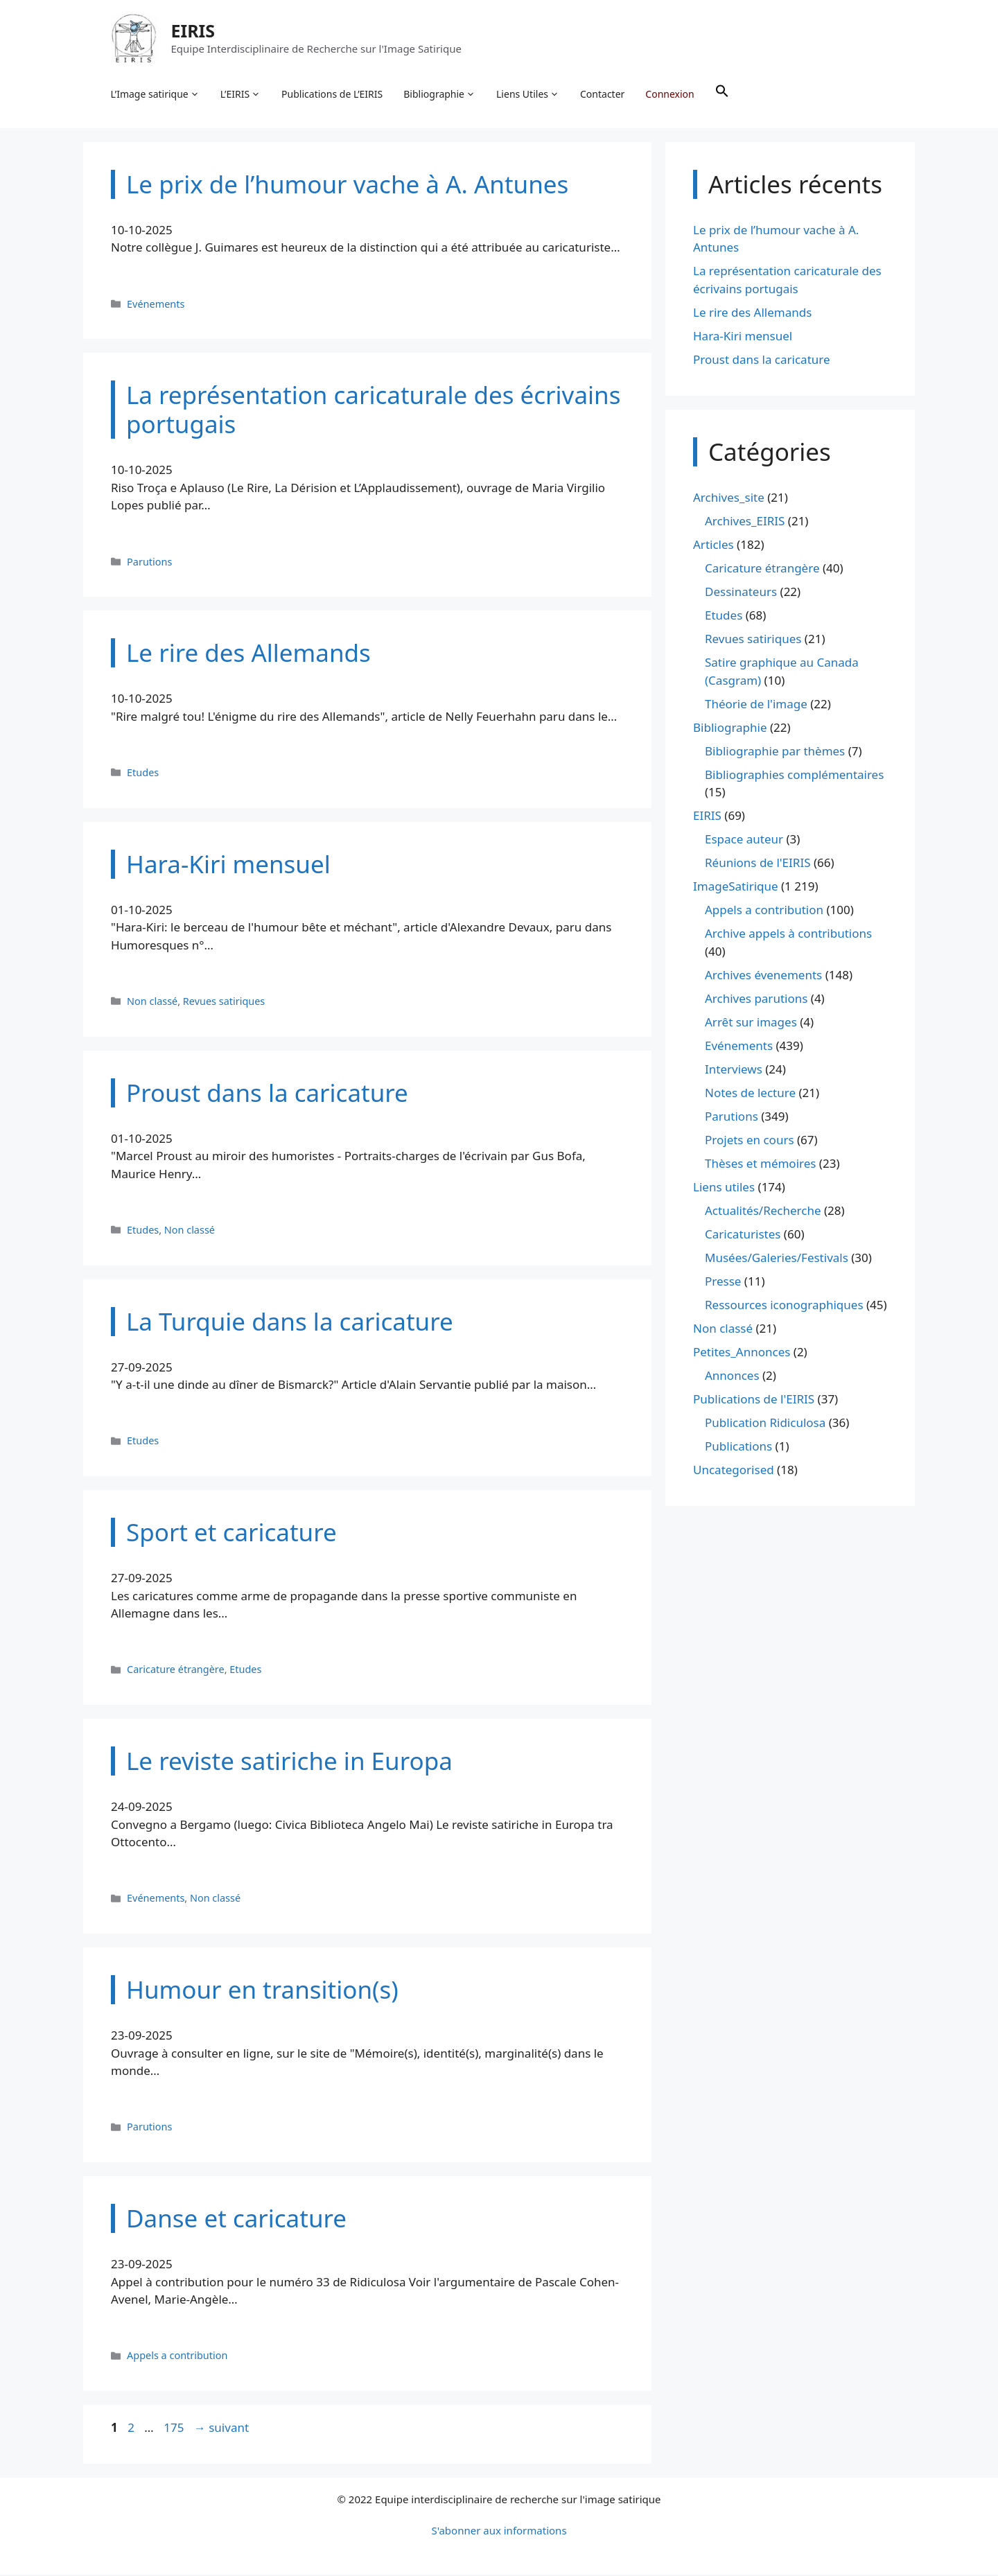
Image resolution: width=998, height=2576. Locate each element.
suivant (221, 2428)
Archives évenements (763, 975)
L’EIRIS (240, 94)
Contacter (603, 93)
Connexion (670, 93)
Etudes (143, 773)
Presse (723, 1282)
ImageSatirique (735, 887)
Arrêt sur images (751, 1023)
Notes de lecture (750, 1093)
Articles (713, 546)
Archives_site (728, 499)
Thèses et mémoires (760, 1164)
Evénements (155, 304)
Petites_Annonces (741, 1352)
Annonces (732, 1376)
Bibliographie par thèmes (775, 752)
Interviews (733, 1070)
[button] (722, 94)
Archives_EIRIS (745, 522)
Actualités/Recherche (763, 1211)
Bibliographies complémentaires (794, 775)
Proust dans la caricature (761, 360)
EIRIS (193, 30)
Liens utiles (724, 1187)
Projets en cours (749, 1140)
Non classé (152, 1001)
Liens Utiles (528, 94)
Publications (738, 1447)
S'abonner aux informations (498, 2532)
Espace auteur (744, 840)
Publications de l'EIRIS (753, 1400)
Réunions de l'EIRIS (757, 864)
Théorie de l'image (756, 704)
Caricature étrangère (176, 1670)
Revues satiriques (224, 1001)
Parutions (149, 562)
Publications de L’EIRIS (332, 93)
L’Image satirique (155, 94)
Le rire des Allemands (752, 313)
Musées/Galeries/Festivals (776, 1258)
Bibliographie (440, 94)
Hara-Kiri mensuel (742, 336)
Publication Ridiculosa (765, 1423)
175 (175, 2428)
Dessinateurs (741, 593)
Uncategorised (733, 1470)
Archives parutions (756, 999)
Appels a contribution (177, 2356)
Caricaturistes (742, 1235)
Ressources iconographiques (784, 1305)
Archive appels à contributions (788, 935)
